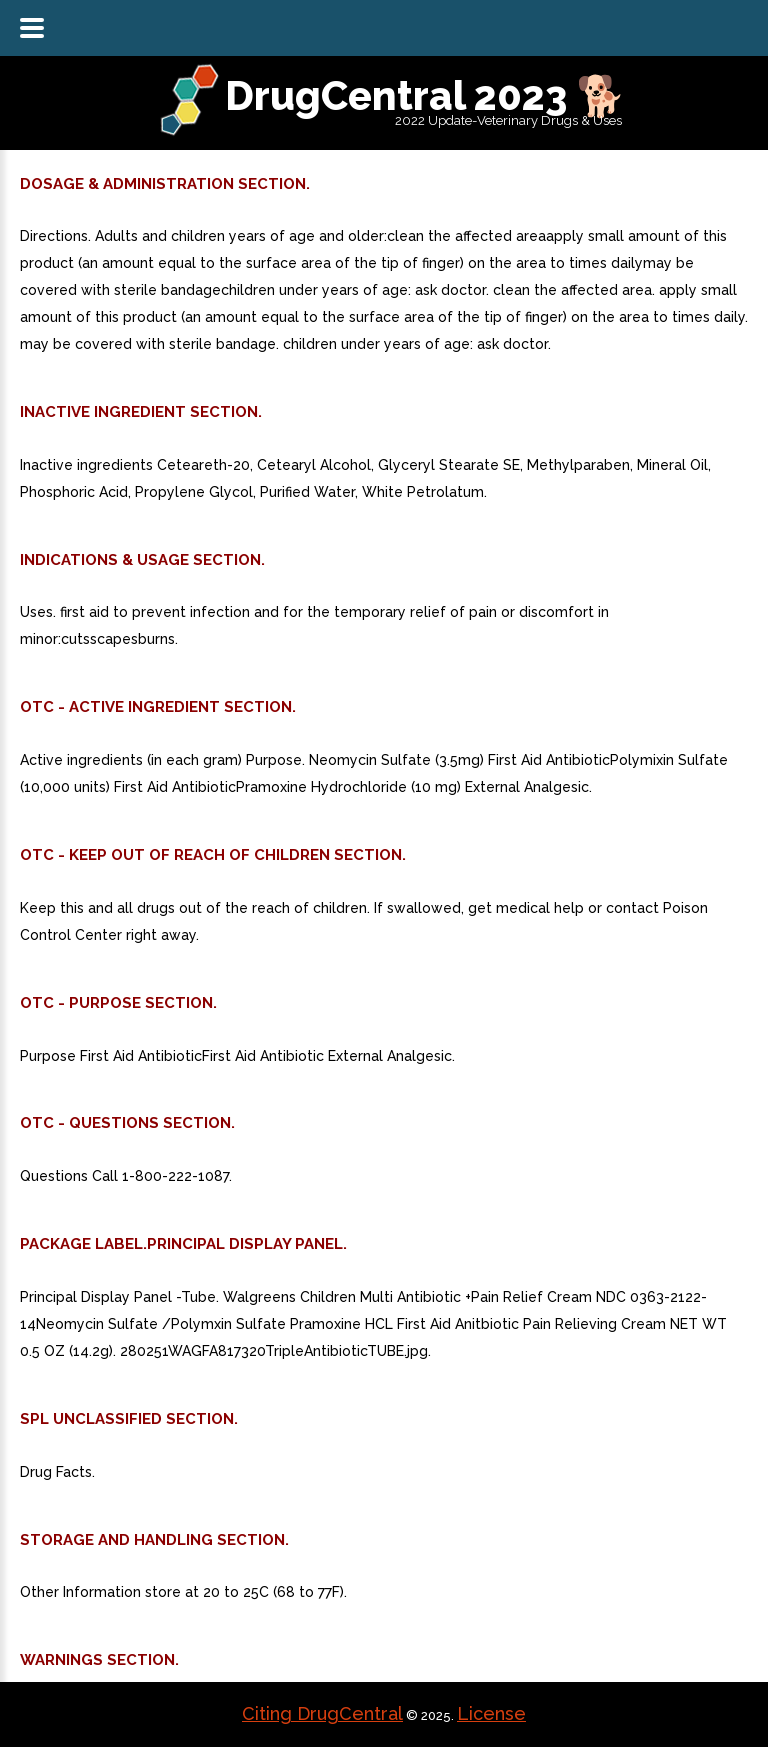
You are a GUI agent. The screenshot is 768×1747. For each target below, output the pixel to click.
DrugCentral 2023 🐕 (425, 95)
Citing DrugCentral (322, 1713)
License (491, 1713)
